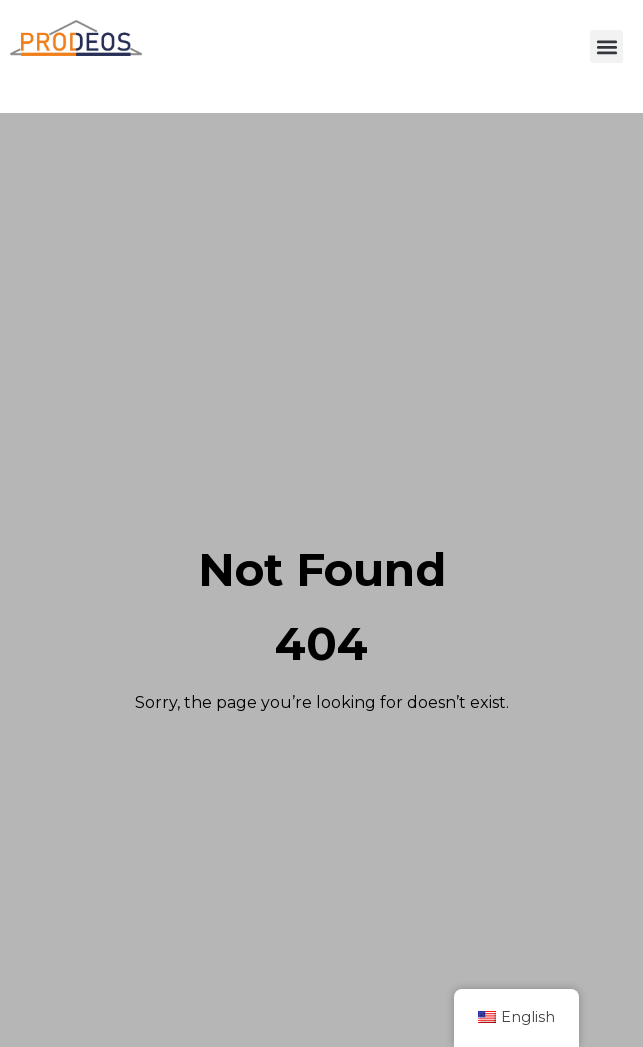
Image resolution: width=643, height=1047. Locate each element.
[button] (606, 46)
